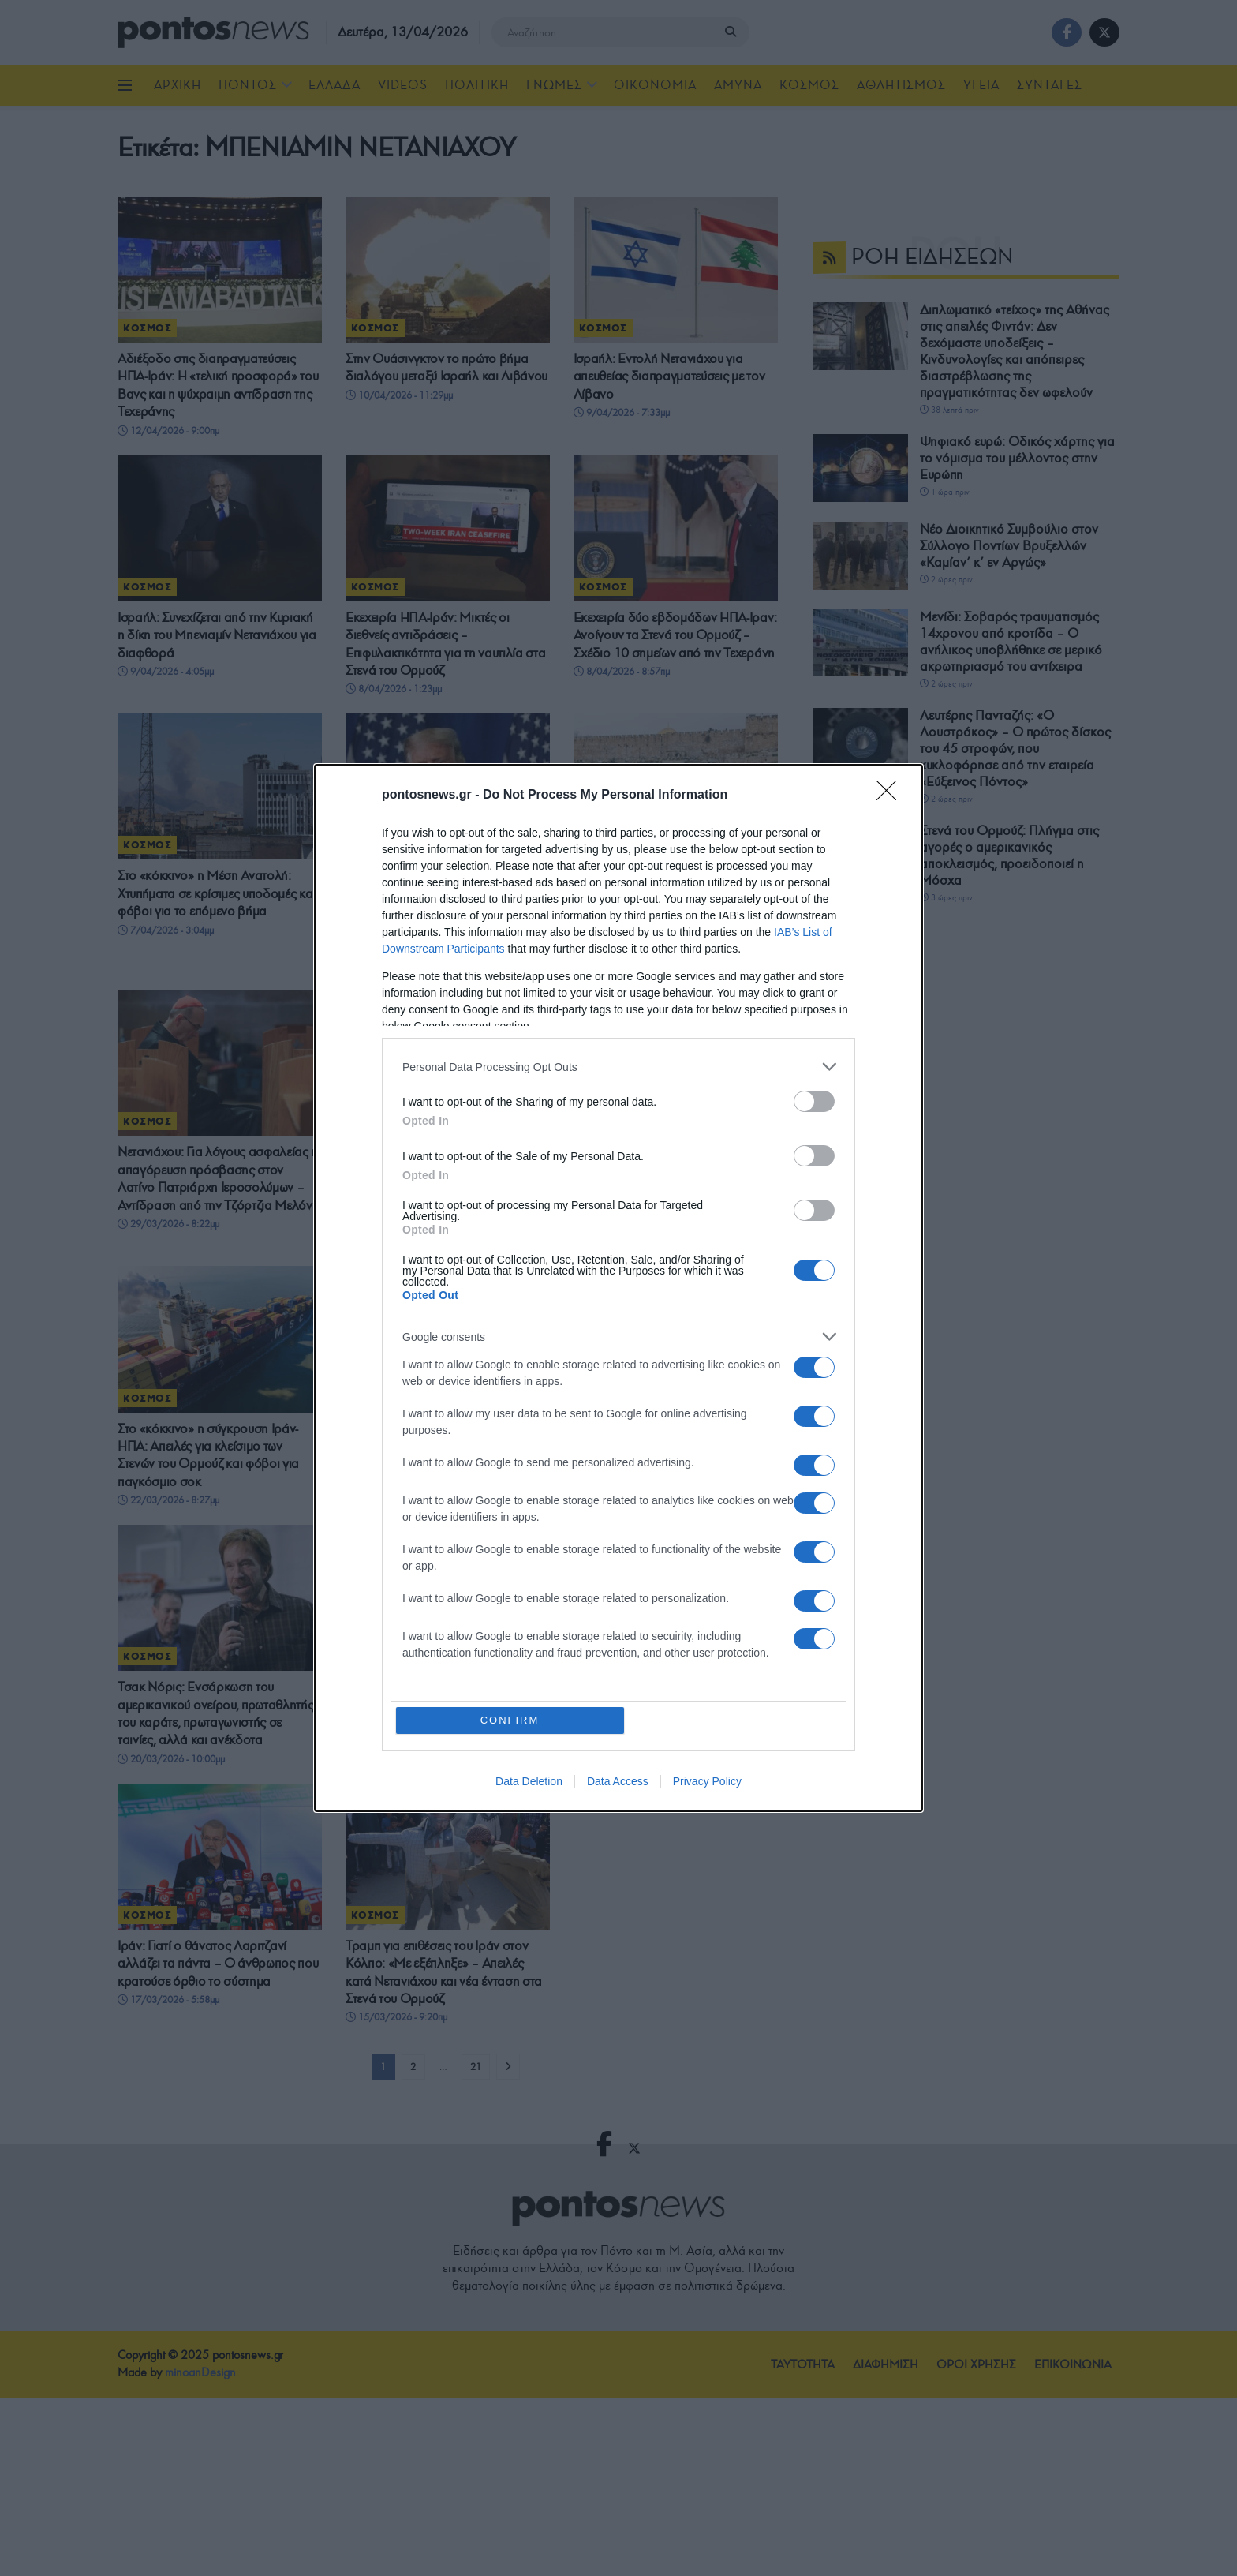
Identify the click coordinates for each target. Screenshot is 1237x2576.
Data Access (617, 1781)
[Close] (891, 796)
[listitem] (618, 1066)
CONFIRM (510, 1720)
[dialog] (618, 1288)
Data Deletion (528, 1781)
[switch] (814, 1101)
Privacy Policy (707, 1781)
